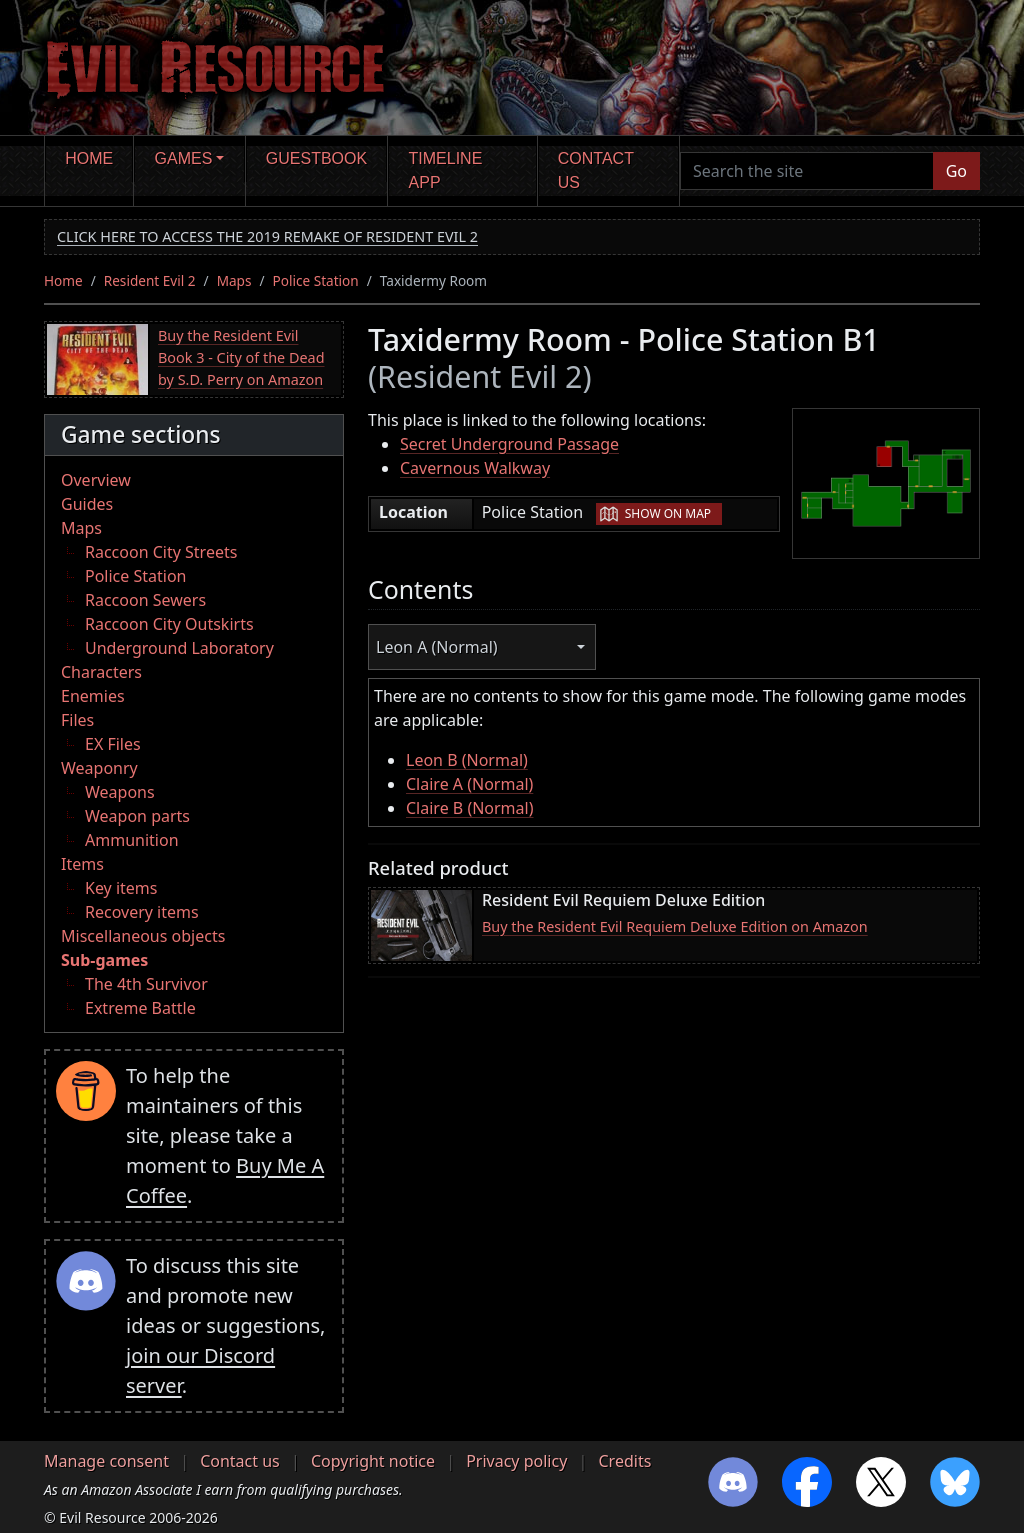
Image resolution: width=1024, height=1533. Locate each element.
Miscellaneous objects (143, 936)
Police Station (316, 280)
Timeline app (446, 170)
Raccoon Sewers (145, 600)
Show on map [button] (668, 513)
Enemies (93, 696)
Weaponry (99, 768)
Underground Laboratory (179, 648)
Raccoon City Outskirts (169, 624)
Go (956, 171)
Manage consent (106, 1461)
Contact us (596, 170)
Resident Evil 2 (150, 280)
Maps (234, 280)
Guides (87, 504)
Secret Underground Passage (509, 444)
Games (184, 158)
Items (82, 864)
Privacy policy (516, 1461)
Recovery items (142, 912)
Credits (624, 1461)
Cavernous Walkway (475, 468)
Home (89, 158)
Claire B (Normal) (470, 808)
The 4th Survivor (146, 984)
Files (77, 720)
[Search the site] (807, 171)
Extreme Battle (140, 1008)
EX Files (113, 744)
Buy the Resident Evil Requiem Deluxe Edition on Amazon (675, 926)
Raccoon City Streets (161, 552)
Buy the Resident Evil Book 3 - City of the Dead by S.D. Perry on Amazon (241, 357)
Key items (121, 888)
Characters (101, 672)
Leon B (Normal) (467, 760)
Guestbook (316, 158)
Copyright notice (373, 1461)
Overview (96, 480)
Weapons (120, 792)
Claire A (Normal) (469, 784)
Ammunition (132, 840)
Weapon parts (137, 816)
